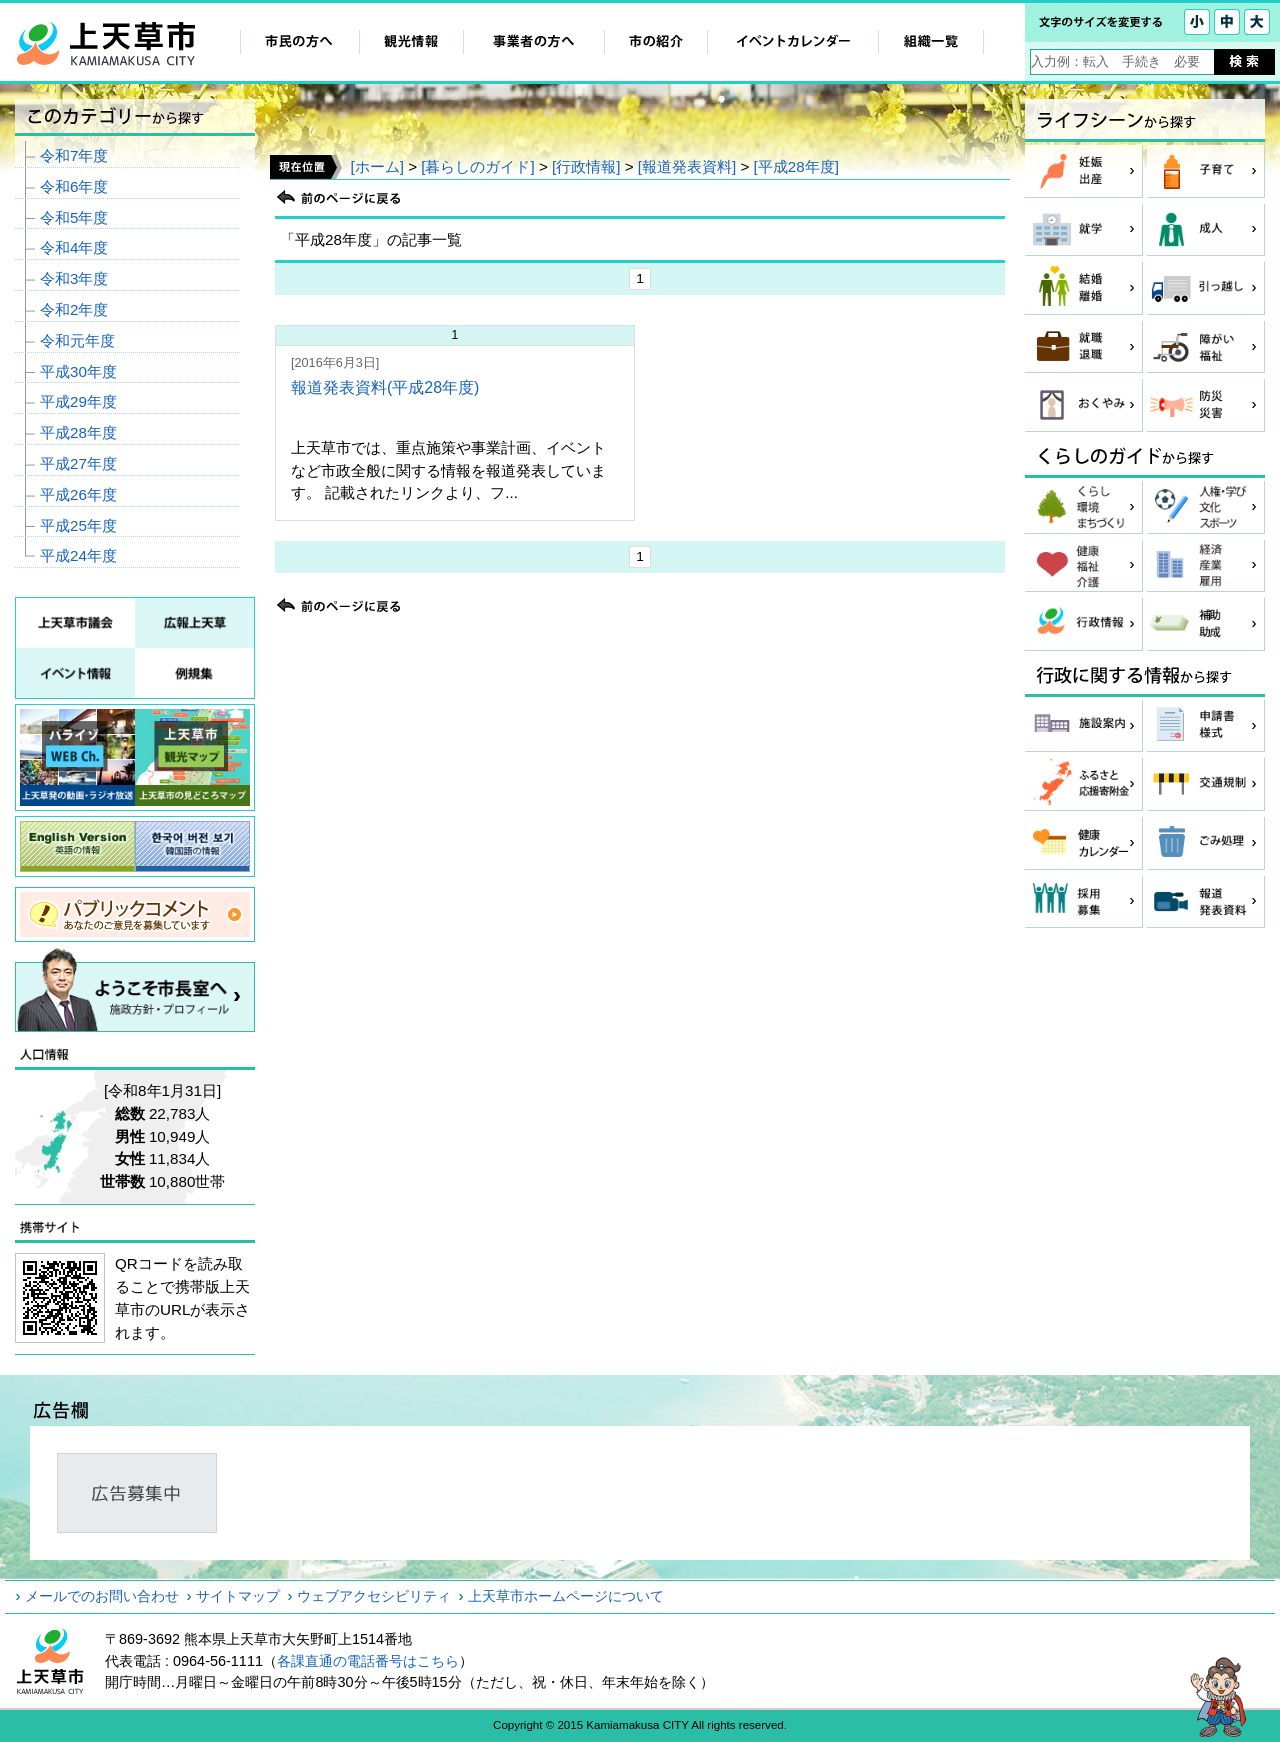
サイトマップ (238, 1596)
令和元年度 (77, 340)
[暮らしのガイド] (477, 166)
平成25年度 (78, 525)
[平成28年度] (796, 166)
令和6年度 (74, 186)
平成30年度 (78, 371)
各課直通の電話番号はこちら (368, 1661)
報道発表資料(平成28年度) (385, 387)
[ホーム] (376, 166)
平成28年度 (78, 432)
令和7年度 (74, 155)
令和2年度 (74, 309)
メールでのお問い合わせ (102, 1596)
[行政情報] (586, 166)
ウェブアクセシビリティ (374, 1596)
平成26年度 (78, 494)
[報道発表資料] (687, 166)
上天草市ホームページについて (566, 1596)
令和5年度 (74, 217)
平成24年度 (78, 555)
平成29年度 (78, 401)
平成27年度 (78, 463)
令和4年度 (74, 247)
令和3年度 (74, 278)
